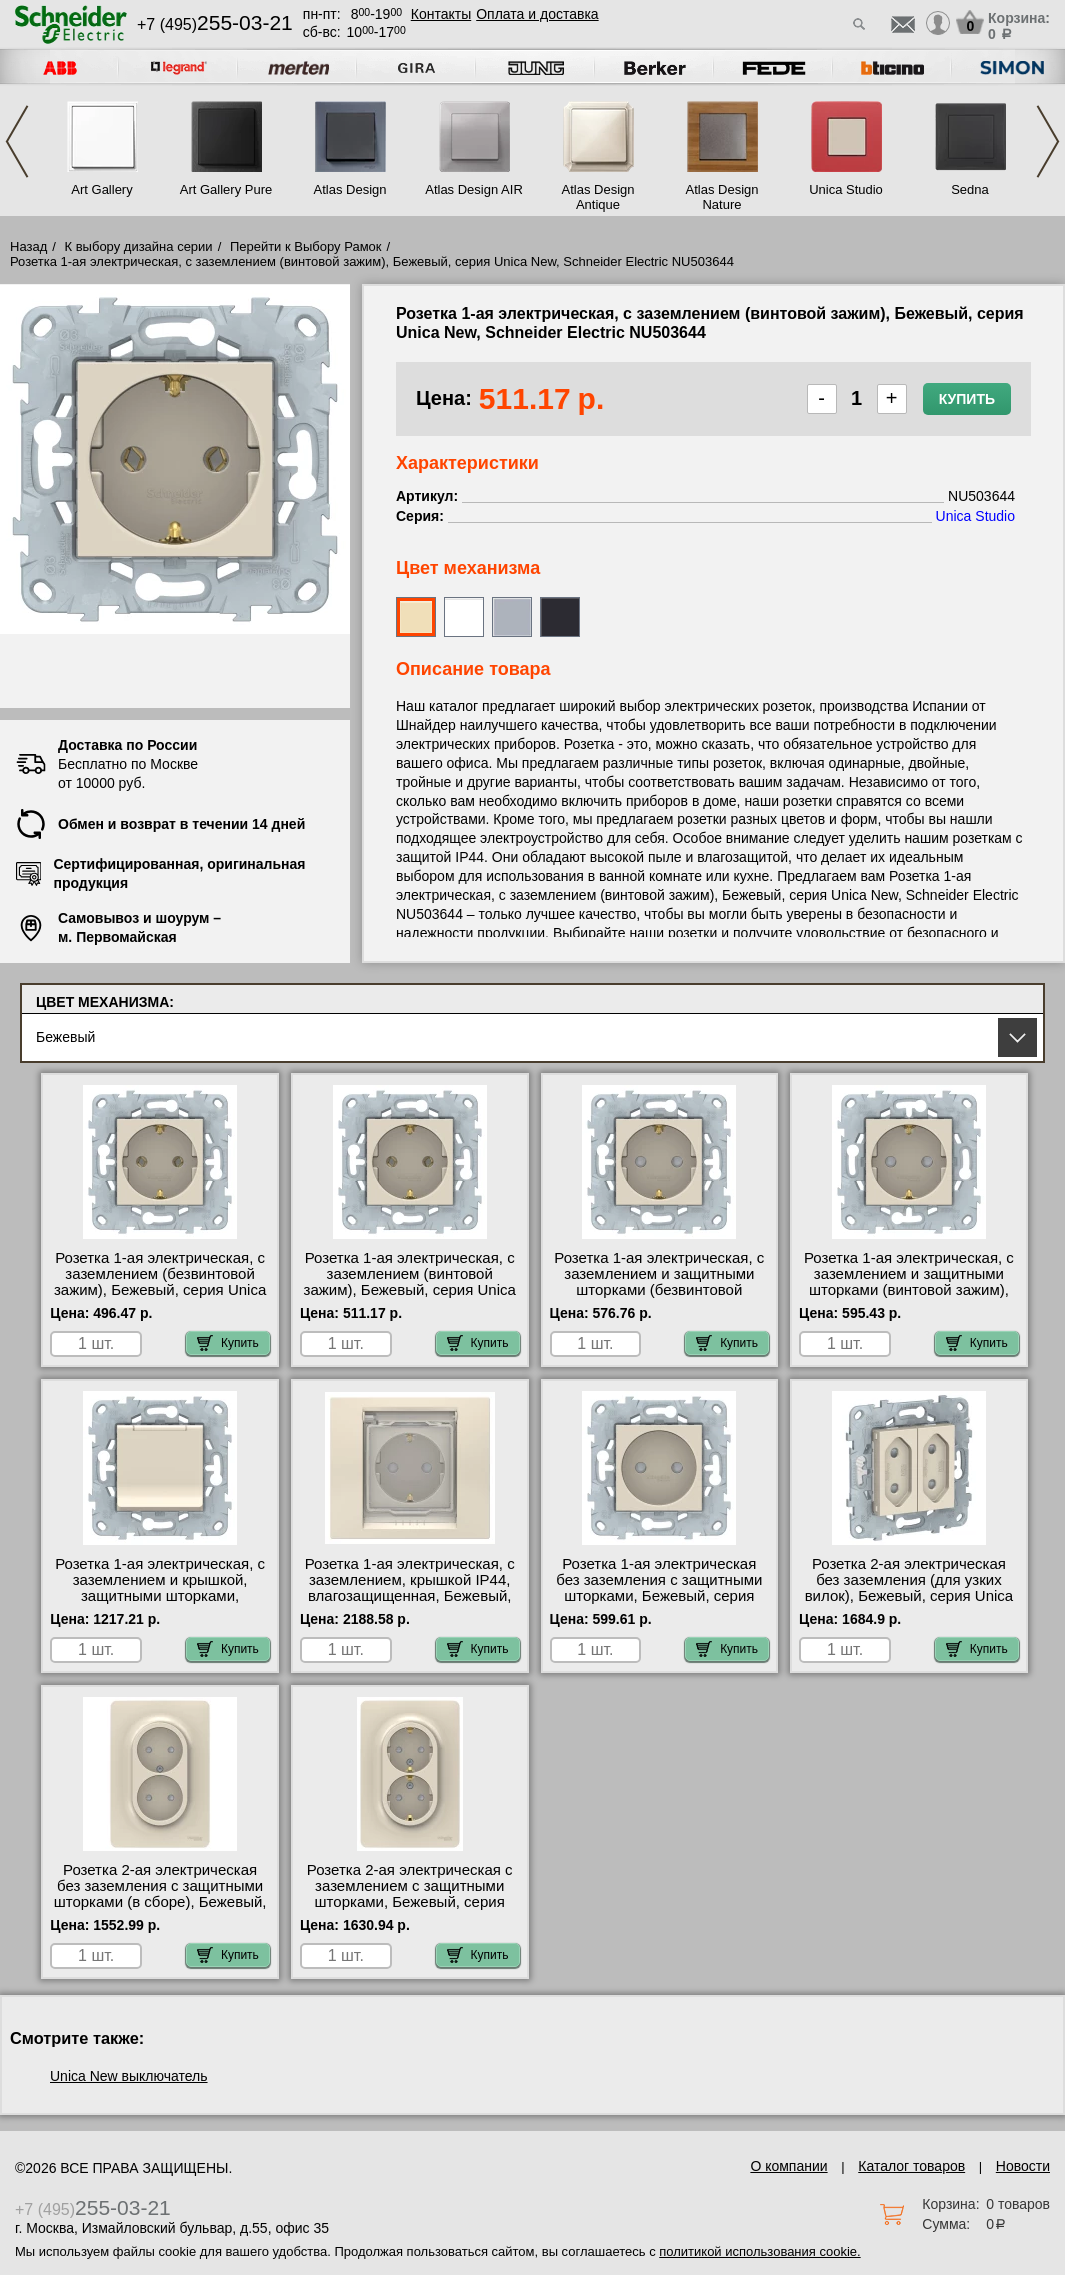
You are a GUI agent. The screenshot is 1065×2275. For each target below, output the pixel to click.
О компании (788, 2166)
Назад (28, 246)
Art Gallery (101, 189)
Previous (17, 141)
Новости (1023, 2166)
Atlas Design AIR (474, 189)
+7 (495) (215, 24)
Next (1048, 141)
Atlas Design (350, 189)
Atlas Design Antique (598, 197)
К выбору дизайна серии (139, 246)
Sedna (970, 189)
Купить (967, 399)
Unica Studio (846, 189)
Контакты (441, 14)
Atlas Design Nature (722, 197)
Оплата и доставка (537, 14)
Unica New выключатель (129, 2076)
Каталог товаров (911, 2166)
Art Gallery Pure (226, 189)
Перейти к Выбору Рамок (306, 246)
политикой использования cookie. (759, 2251)
